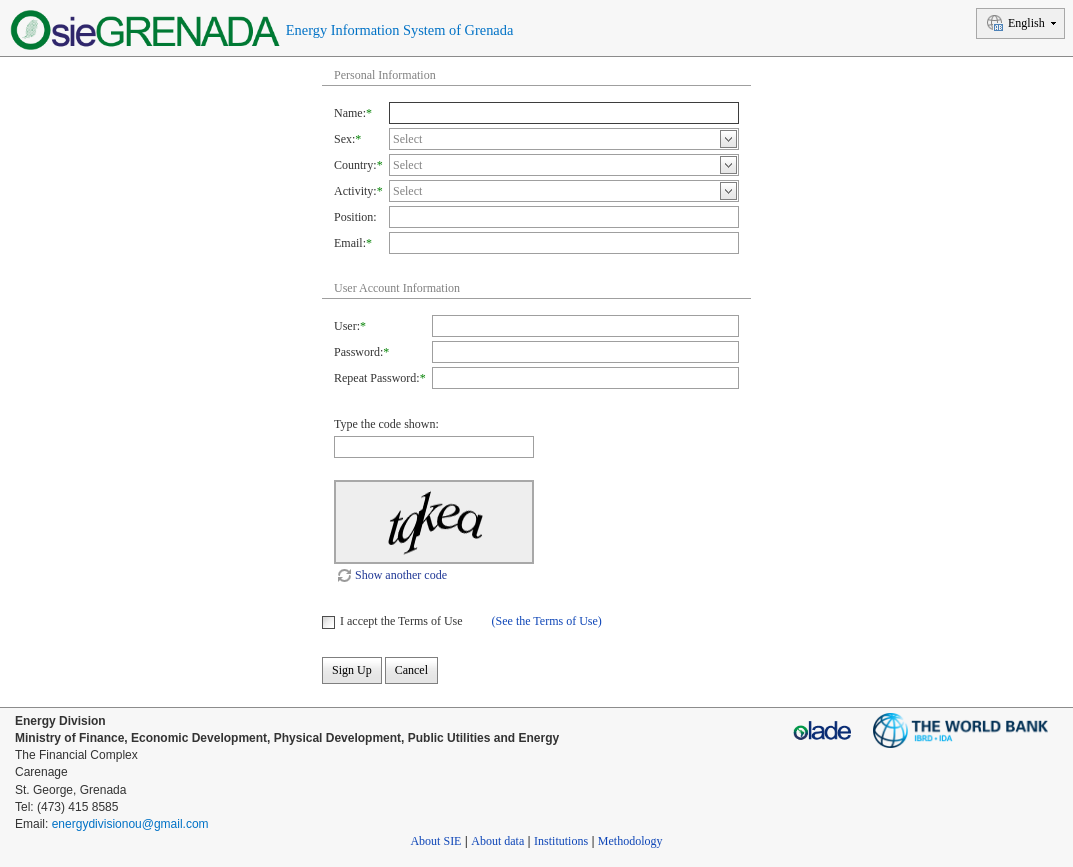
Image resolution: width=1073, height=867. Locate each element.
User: (347, 326)
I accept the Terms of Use (401, 621)
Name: (350, 113)
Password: (358, 352)
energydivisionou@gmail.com (130, 824)
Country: (355, 165)
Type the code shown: (386, 424)
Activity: (355, 191)
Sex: (344, 139)
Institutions (561, 841)
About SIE (435, 841)
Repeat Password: (377, 378)
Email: (350, 243)
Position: (355, 217)
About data (497, 841)
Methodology (630, 841)
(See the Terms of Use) (547, 621)
